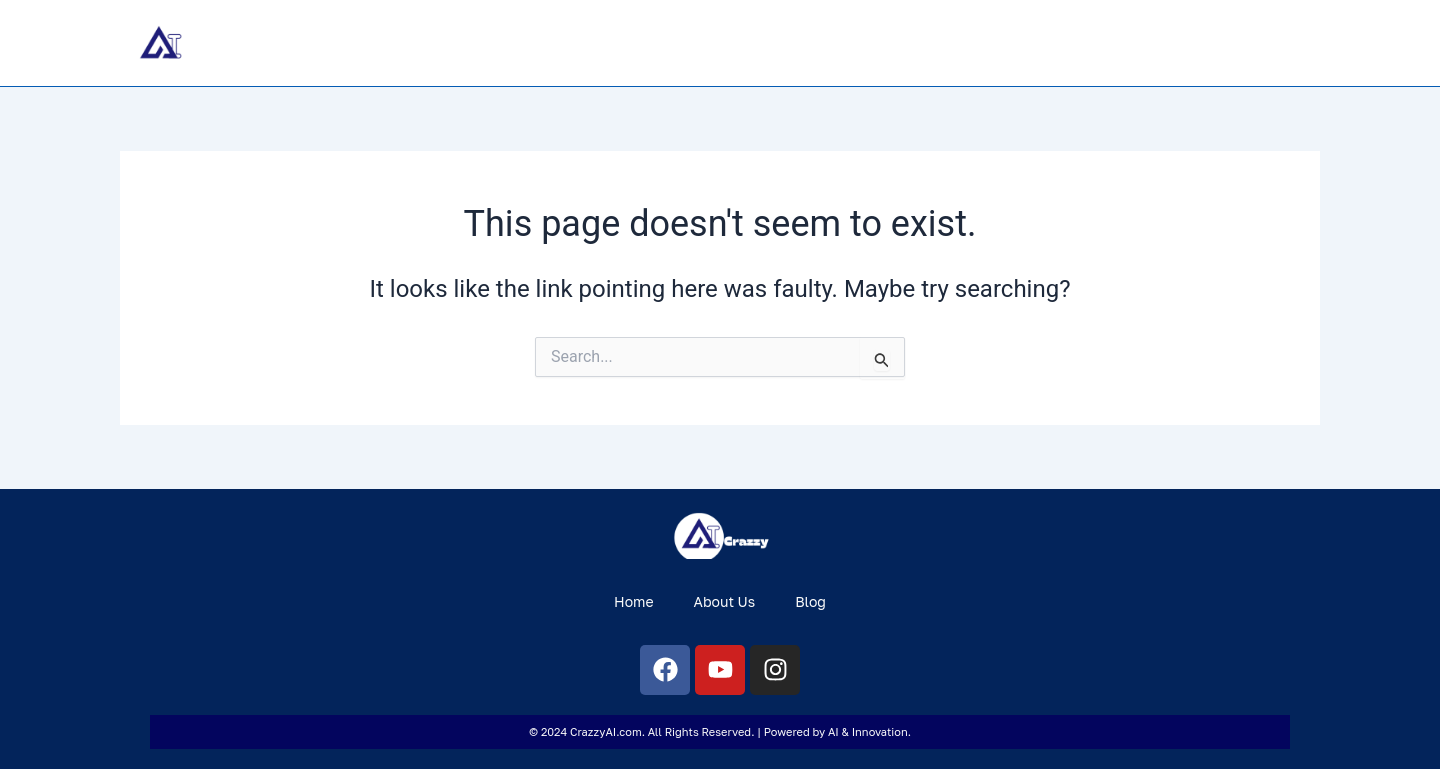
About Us (1207, 42)
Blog (1288, 42)
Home (1121, 42)
